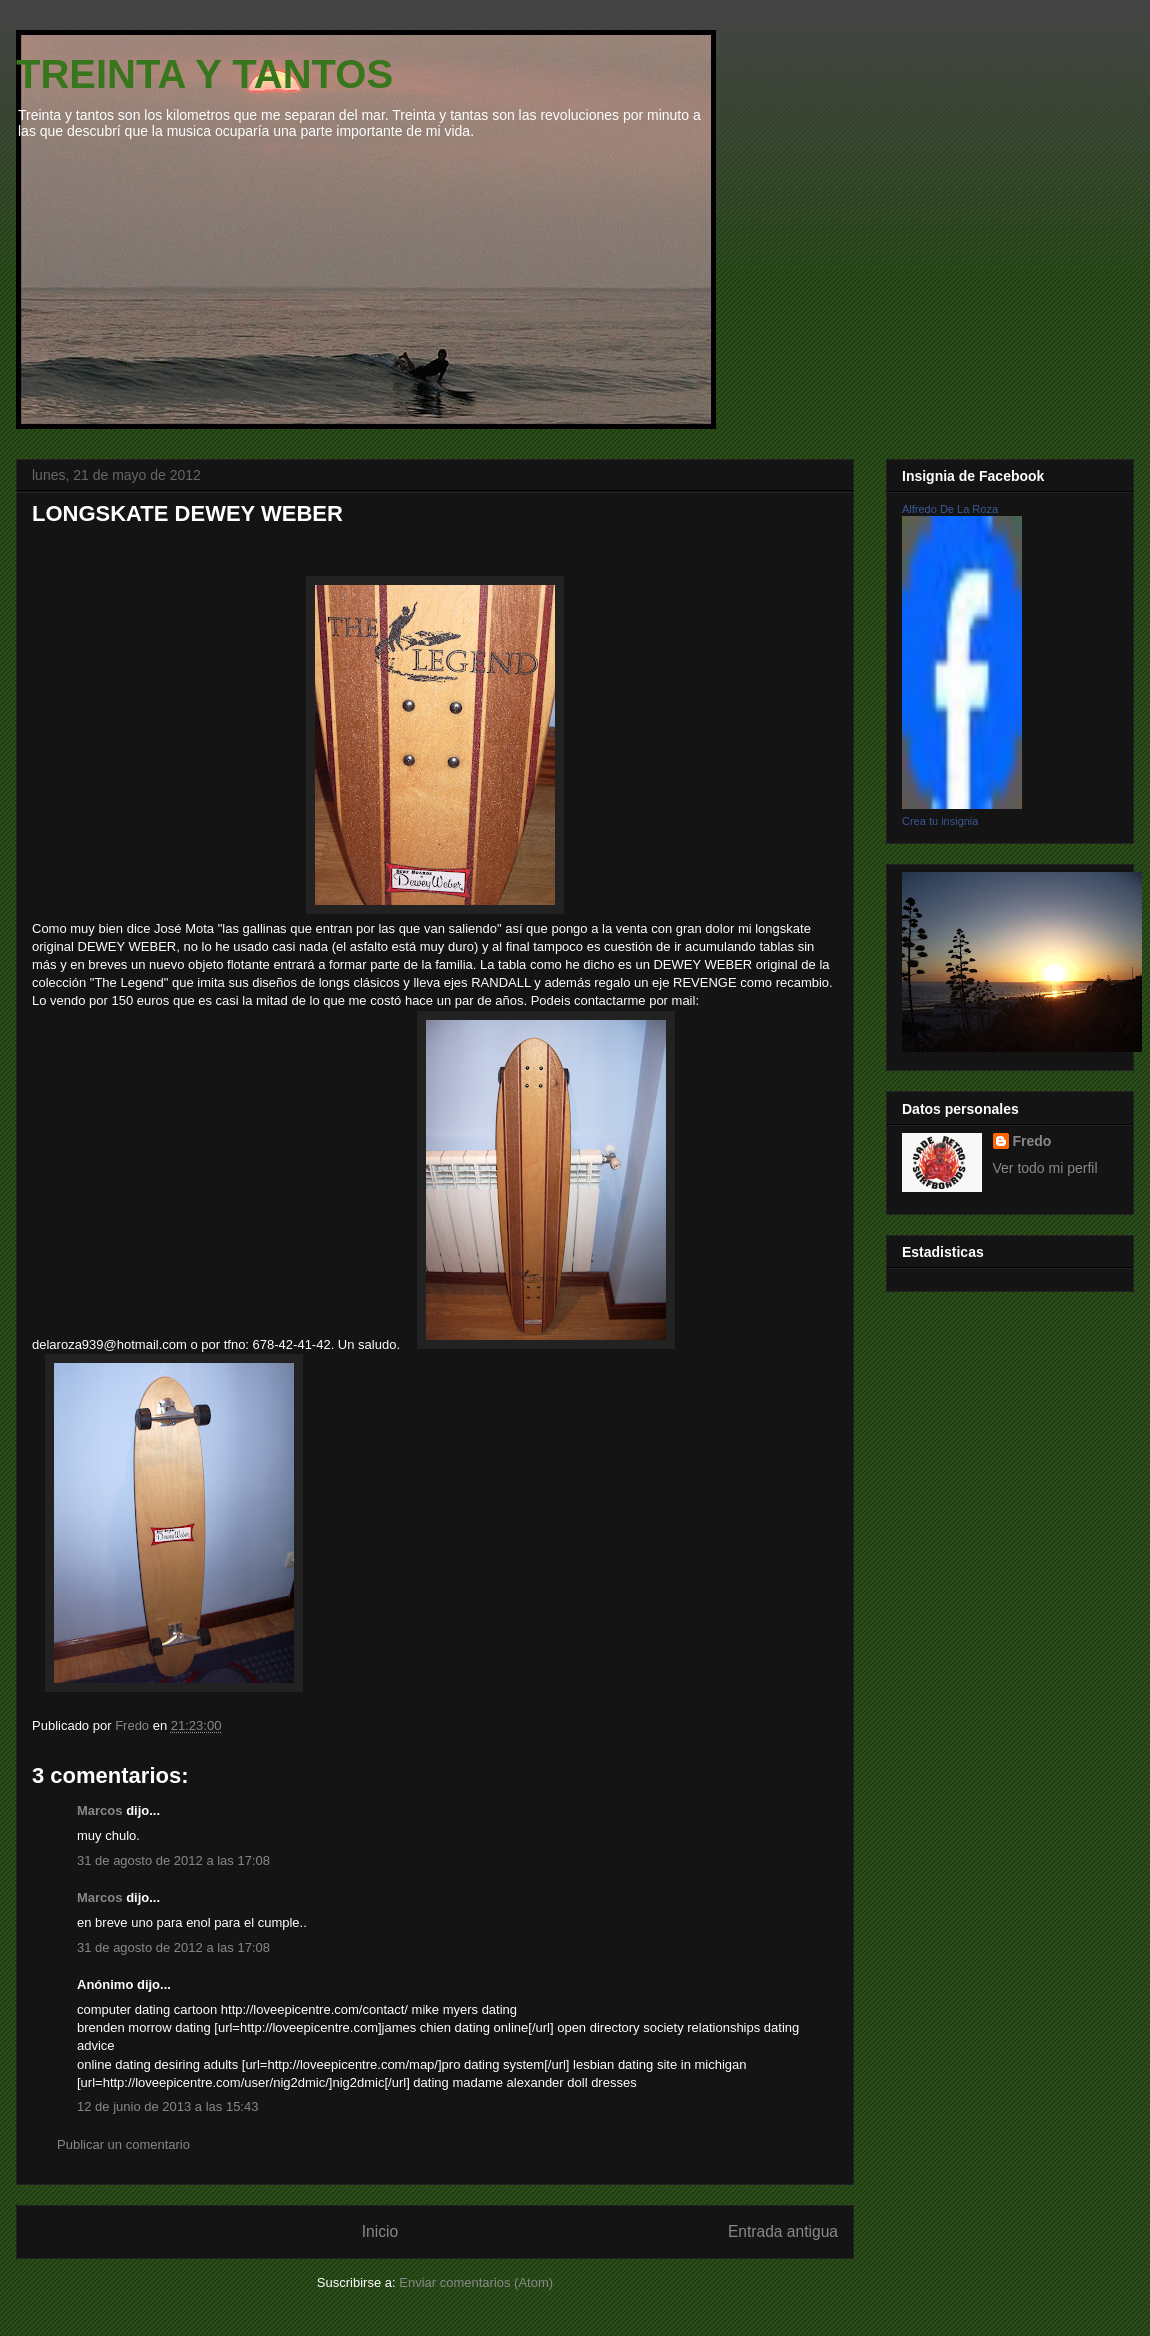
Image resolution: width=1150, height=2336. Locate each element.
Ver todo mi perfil (1045, 1168)
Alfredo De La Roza (950, 509)
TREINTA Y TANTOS (204, 74)
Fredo (1032, 1141)
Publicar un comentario (123, 2144)
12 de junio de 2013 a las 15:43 (167, 2106)
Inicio (380, 2231)
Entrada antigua (783, 2231)
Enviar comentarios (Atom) (476, 2282)
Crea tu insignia (940, 821)
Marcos (100, 1810)
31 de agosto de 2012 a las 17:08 (173, 1860)
